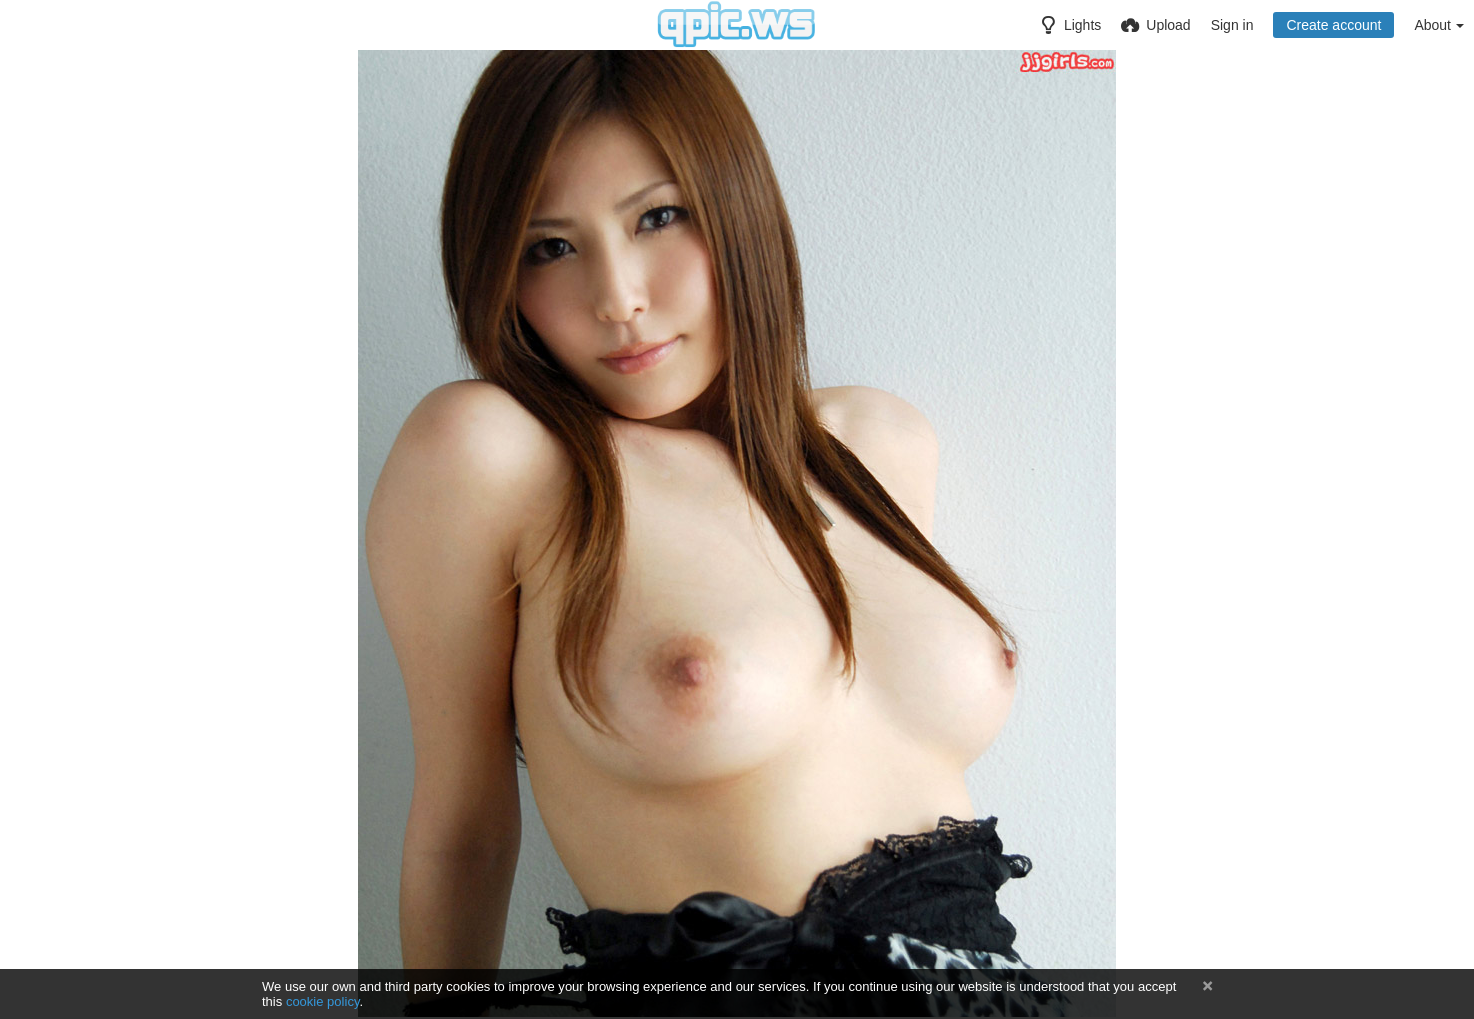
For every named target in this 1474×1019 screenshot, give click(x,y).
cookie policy (323, 1001)
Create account (1333, 25)
